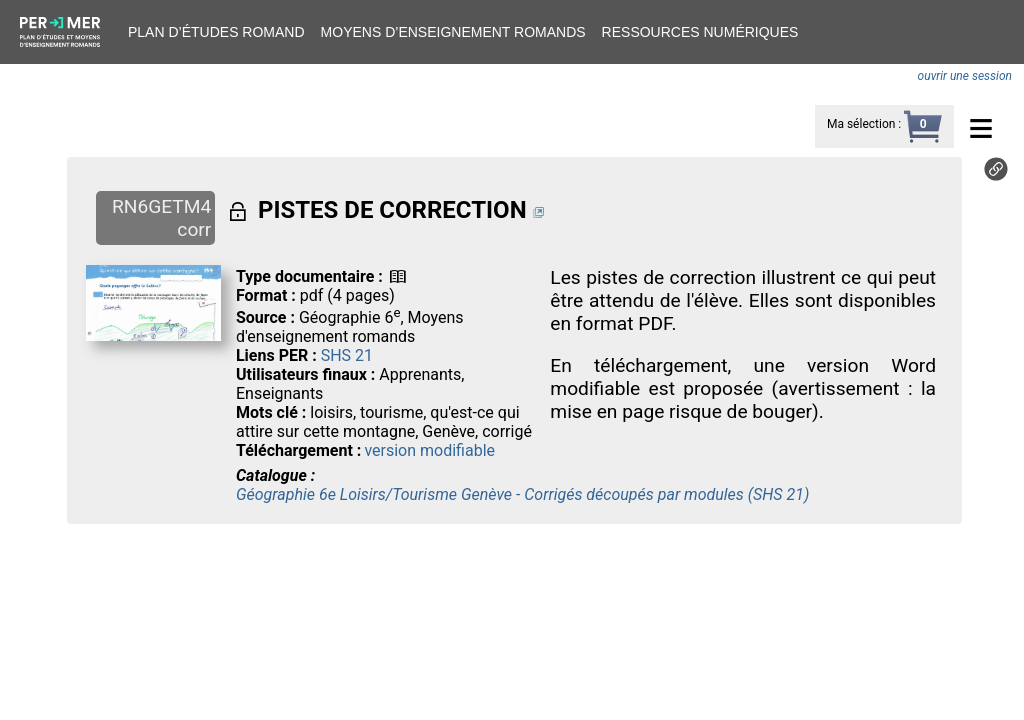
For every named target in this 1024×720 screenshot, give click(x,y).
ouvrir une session (965, 76)
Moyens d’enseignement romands (453, 32)
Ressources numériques (700, 32)
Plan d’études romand (216, 32)
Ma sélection (861, 124)
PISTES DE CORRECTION (392, 210)
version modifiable (429, 450)
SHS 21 (347, 355)
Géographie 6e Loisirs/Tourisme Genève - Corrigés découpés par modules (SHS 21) (522, 494)
